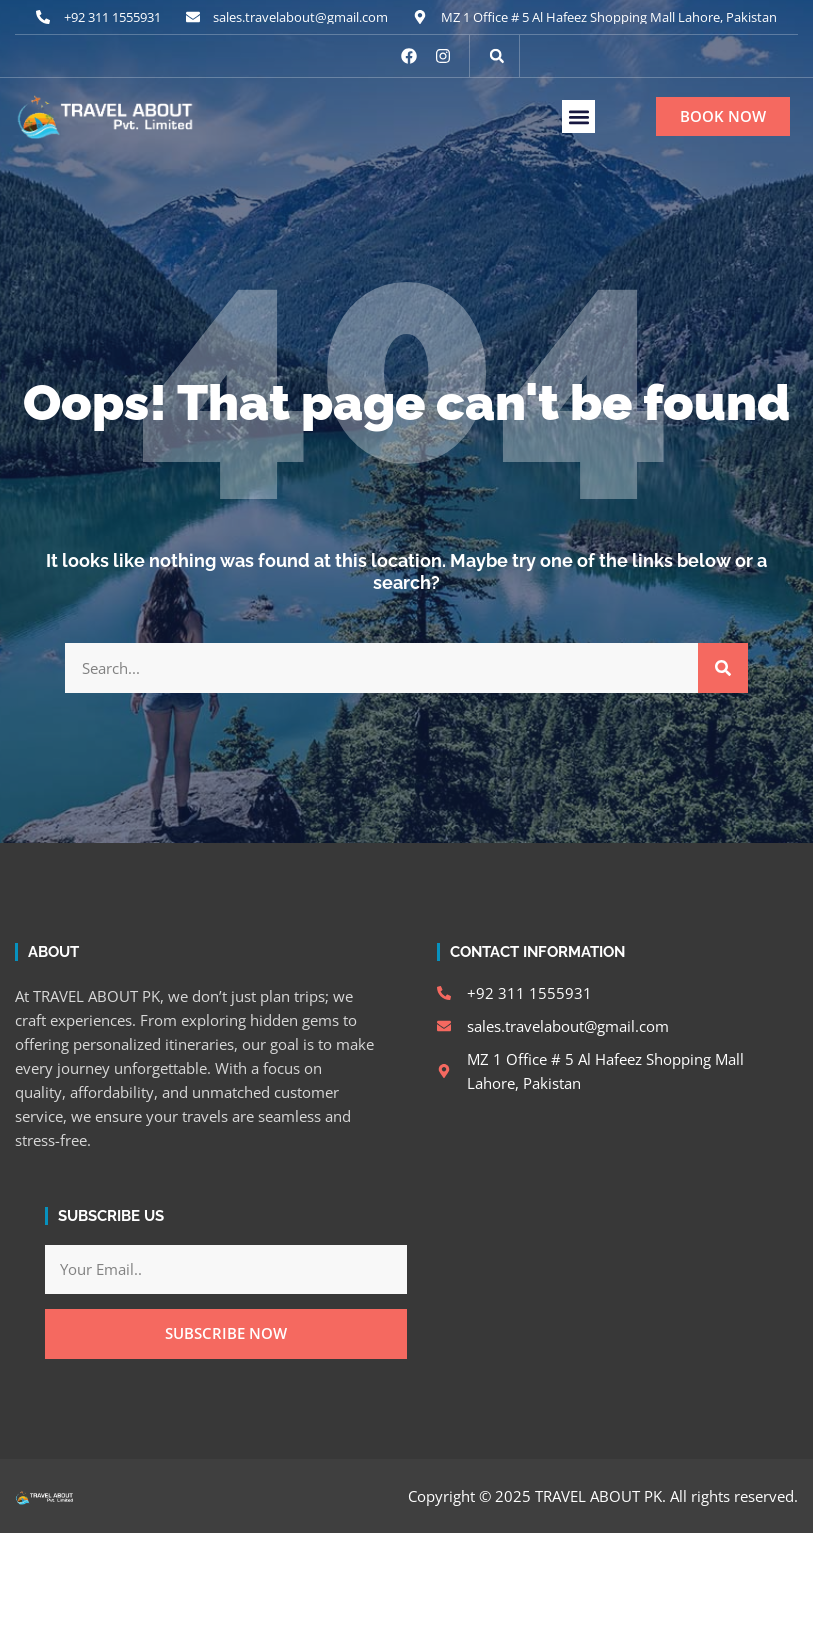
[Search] (723, 668)
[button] (497, 56)
